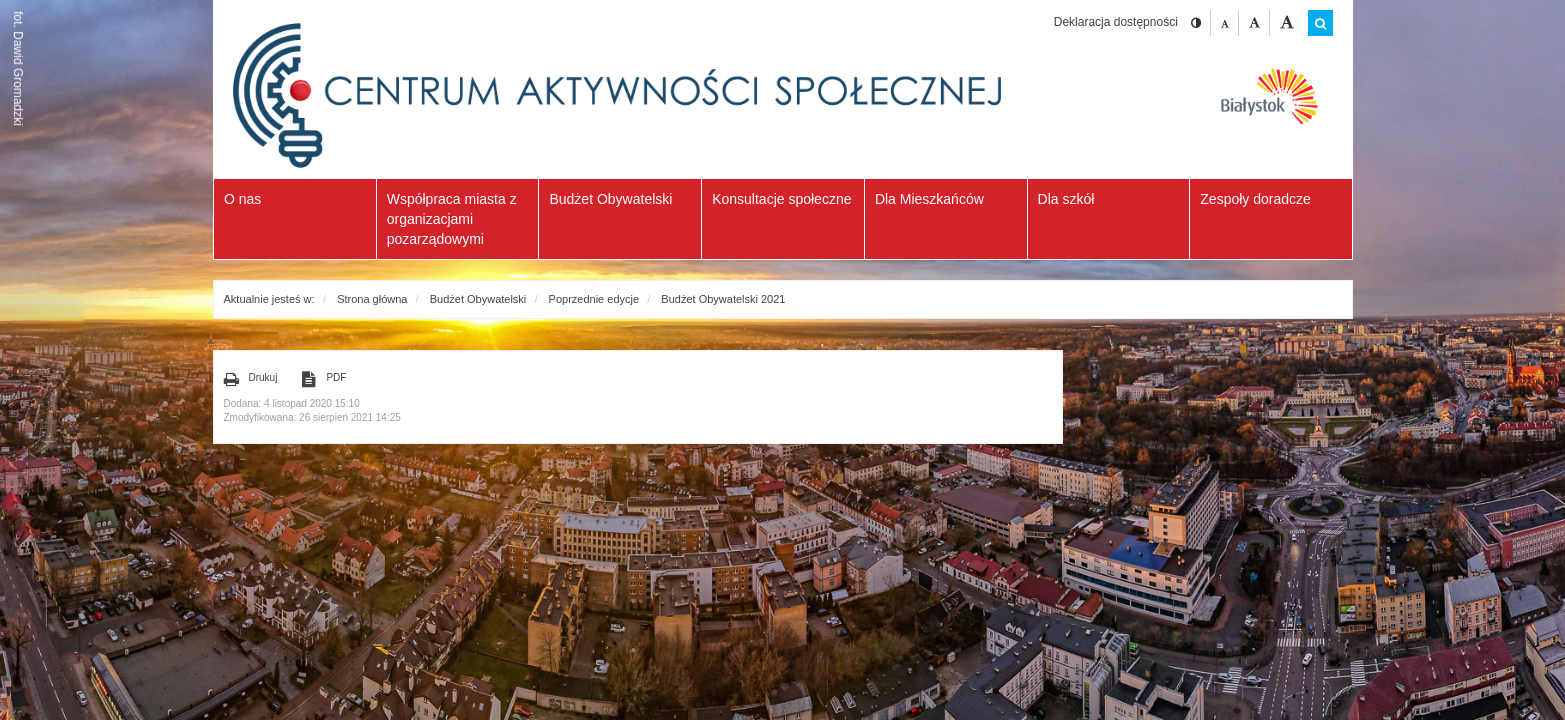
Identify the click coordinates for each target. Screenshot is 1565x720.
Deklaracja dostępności (1116, 22)
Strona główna (372, 299)
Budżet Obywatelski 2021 (723, 299)
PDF (324, 379)
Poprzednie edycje (594, 299)
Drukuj (251, 379)
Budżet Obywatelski (478, 299)
